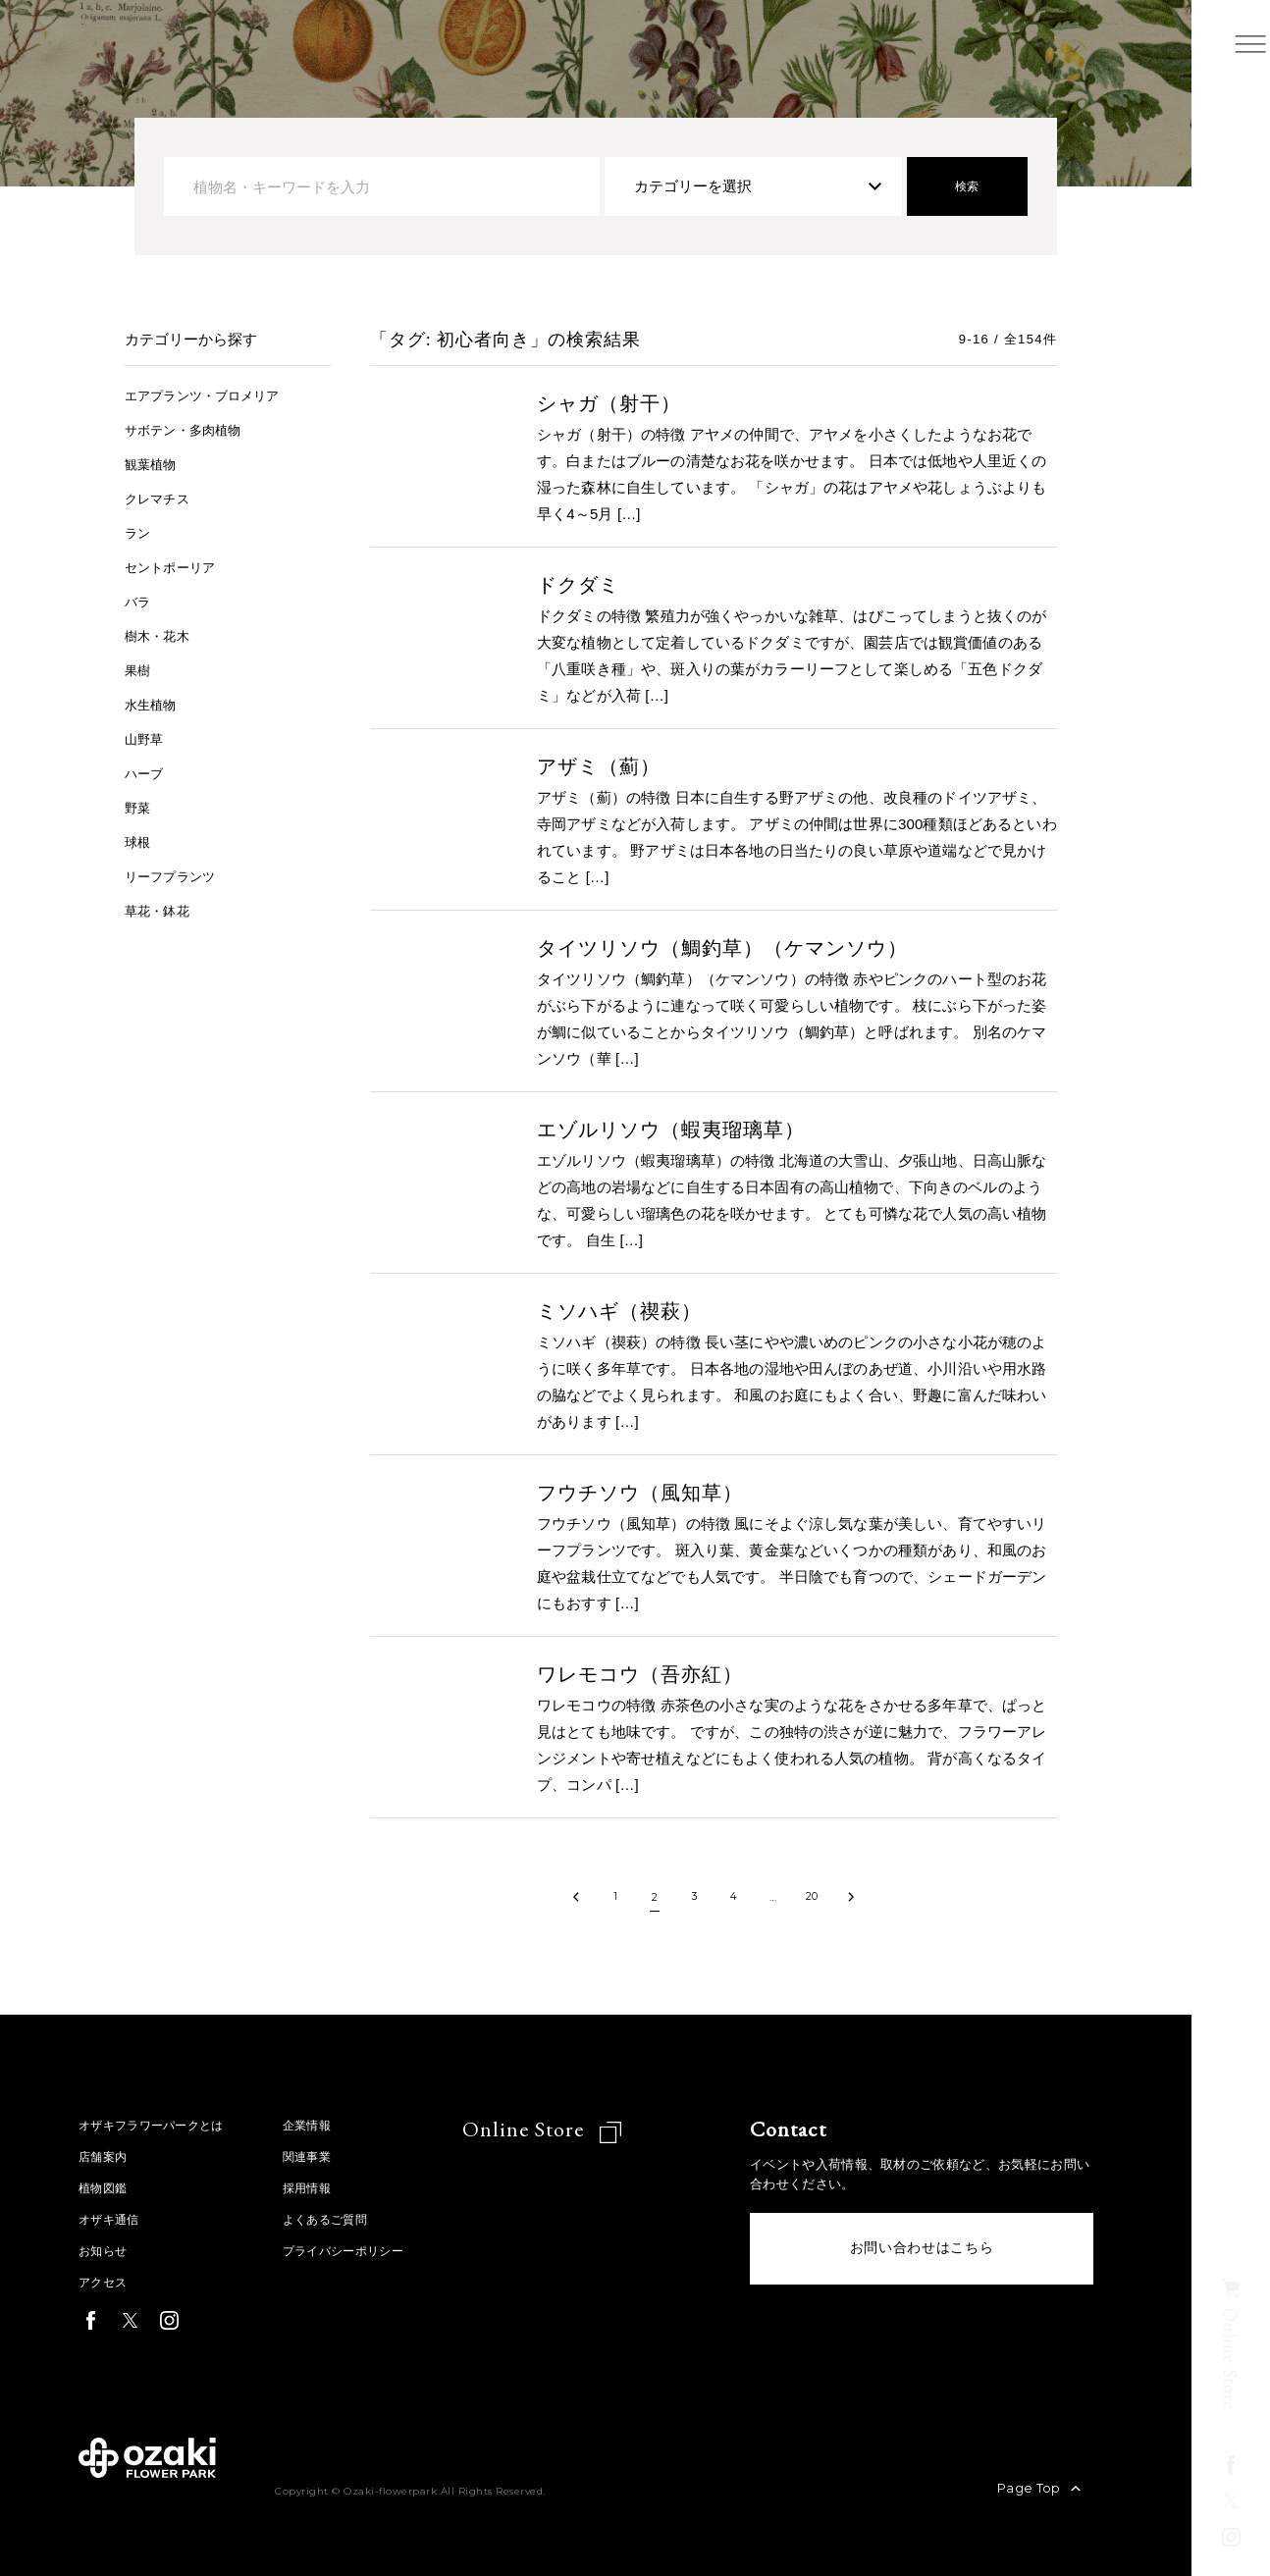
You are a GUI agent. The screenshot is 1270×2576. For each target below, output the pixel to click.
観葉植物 (155, 463)
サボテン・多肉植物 (191, 429)
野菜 (139, 807)
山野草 (147, 738)
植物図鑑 (105, 2188)
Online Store (547, 2129)
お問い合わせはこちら (922, 2252)
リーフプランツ (177, 875)
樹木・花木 (162, 635)
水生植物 (155, 704)
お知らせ (105, 2250)
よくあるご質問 (340, 2219)
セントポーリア (177, 566)
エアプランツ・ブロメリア (214, 395)
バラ (139, 601)
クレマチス (162, 498)
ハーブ (147, 772)
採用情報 (320, 2188)
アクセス (105, 2282)
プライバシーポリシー (359, 2250)
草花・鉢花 (162, 910)
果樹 (139, 669)
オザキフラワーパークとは (157, 2125)
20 (812, 1897)
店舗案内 (105, 2156)
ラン (139, 532)
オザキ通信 (111, 2219)
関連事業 (320, 2156)
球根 (139, 841)
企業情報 (320, 2125)
